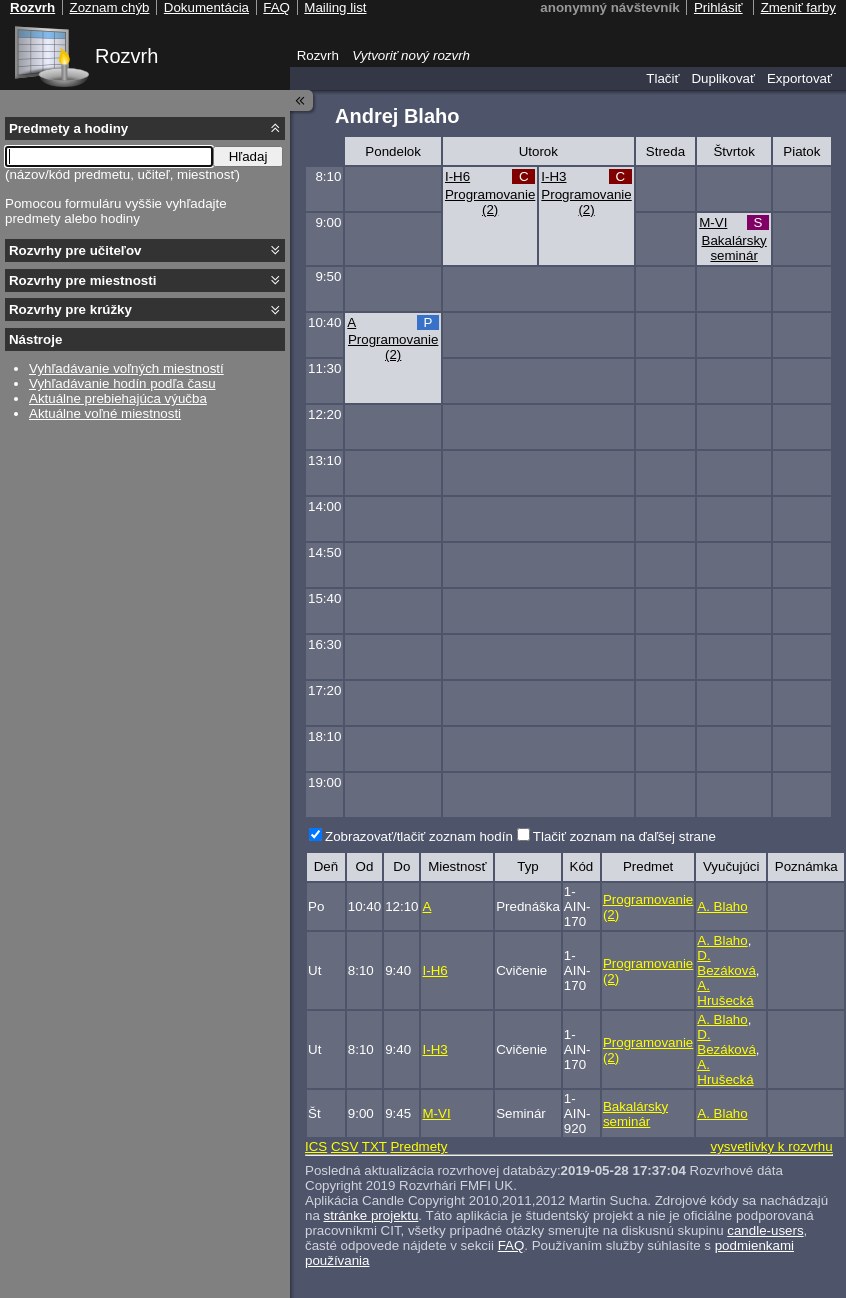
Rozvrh (126, 56)
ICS (316, 1146)
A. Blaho (722, 906)
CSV (344, 1146)
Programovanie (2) (490, 202)
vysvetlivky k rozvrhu (771, 1146)
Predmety (418, 1146)
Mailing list (335, 7)
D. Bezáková (726, 963)
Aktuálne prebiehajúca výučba (118, 398)
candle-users (765, 1230)
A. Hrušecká (725, 993)
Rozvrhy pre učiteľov (75, 250)
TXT (374, 1146)
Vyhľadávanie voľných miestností (126, 368)
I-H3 (553, 176)
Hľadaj (248, 156)
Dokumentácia (206, 7)
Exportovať (799, 78)
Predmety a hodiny (68, 128)
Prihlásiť (718, 7)
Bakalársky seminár (734, 248)
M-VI (713, 222)
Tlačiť (662, 78)
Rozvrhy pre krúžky (70, 309)
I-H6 (457, 176)
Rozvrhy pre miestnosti (82, 280)
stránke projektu (371, 1215)
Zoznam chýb (109, 7)
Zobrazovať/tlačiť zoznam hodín (419, 836)
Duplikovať (723, 78)
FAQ (511, 1245)
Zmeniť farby (798, 7)
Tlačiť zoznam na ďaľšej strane (624, 836)
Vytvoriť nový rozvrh (411, 55)
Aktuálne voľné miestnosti (105, 413)
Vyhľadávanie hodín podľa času (122, 383)
